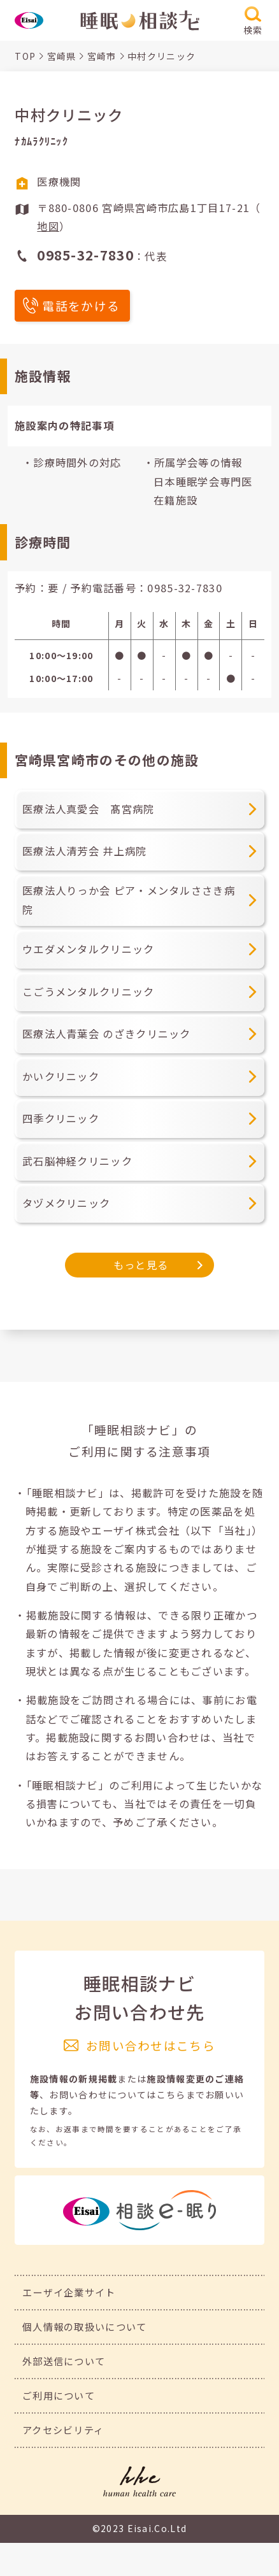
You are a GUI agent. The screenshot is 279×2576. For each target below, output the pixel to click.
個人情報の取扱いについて (84, 2326)
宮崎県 (61, 56)
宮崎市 (102, 56)
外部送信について (63, 2361)
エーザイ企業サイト (69, 2292)
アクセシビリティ (63, 2430)
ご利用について (58, 2395)
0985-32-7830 (184, 587)
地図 (48, 226)
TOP (25, 56)
